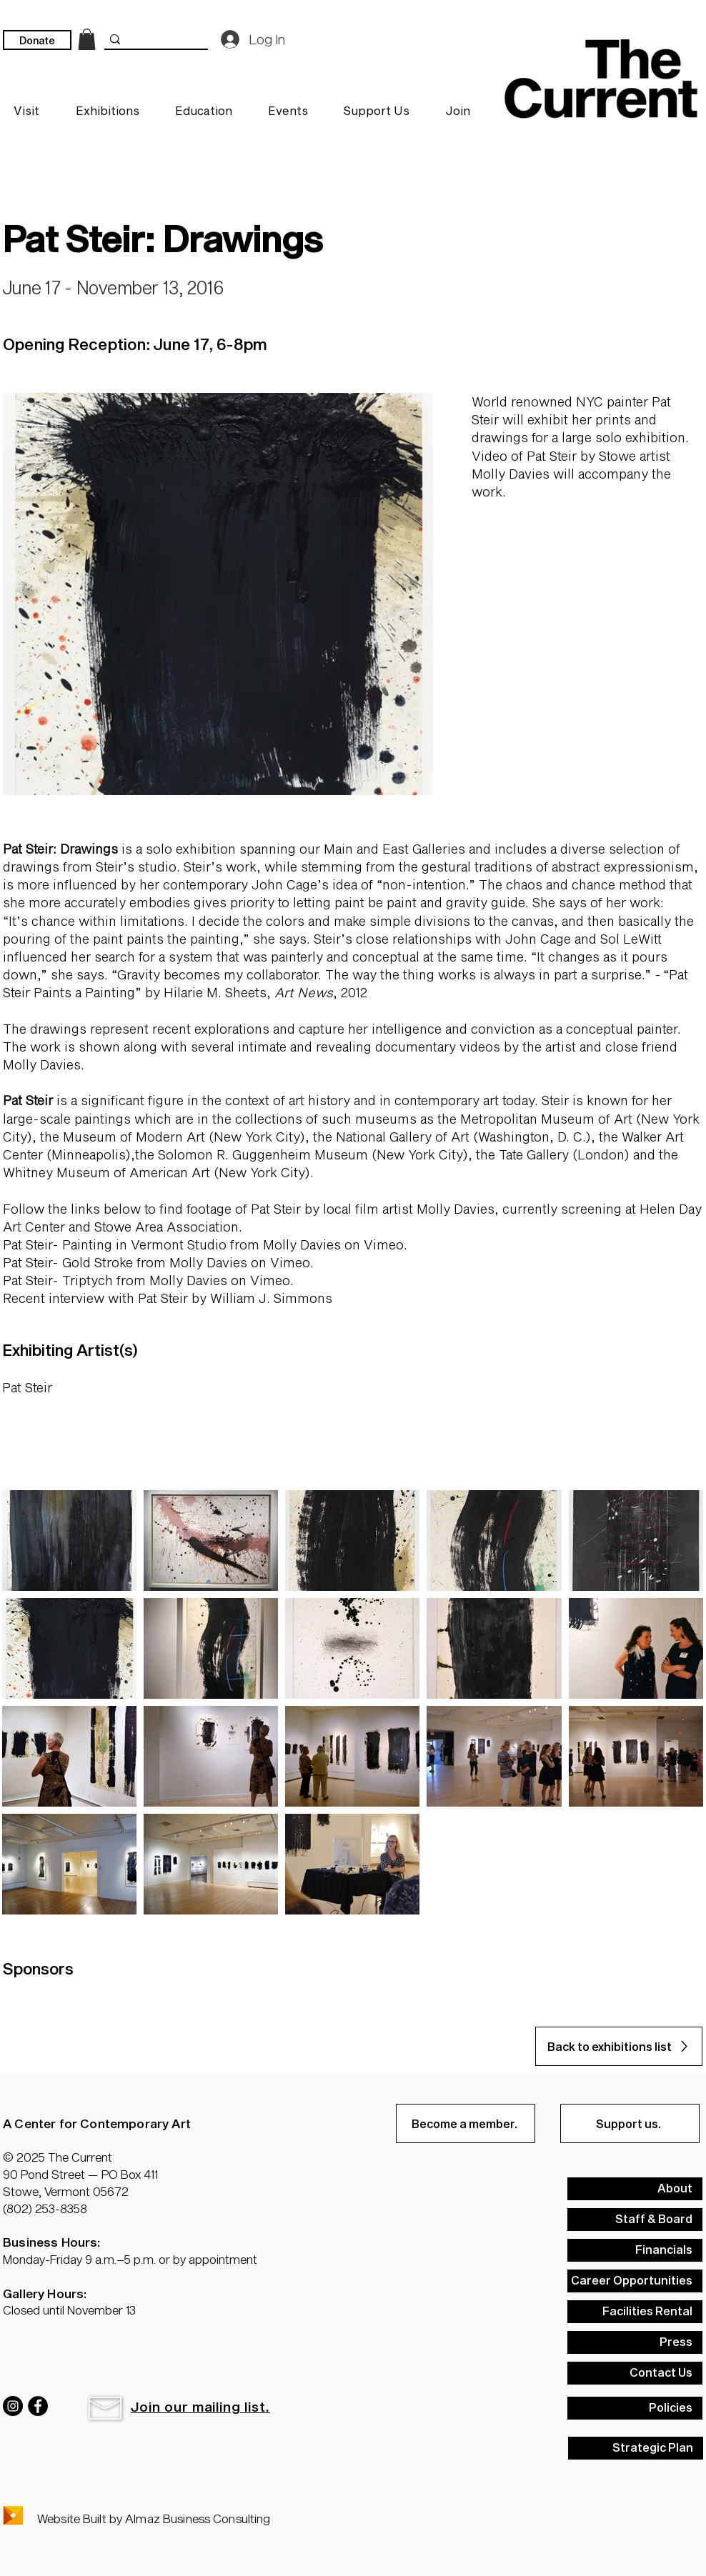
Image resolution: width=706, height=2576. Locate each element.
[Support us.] (630, 2123)
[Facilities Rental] (634, 2311)
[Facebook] (38, 2406)
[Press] (634, 2342)
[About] (634, 2188)
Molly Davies (302, 1244)
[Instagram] (13, 2406)
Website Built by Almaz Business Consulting (153, 2518)
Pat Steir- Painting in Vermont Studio (115, 1244)
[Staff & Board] (634, 2219)
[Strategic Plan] (635, 2448)
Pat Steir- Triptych (58, 1280)
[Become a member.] (465, 2123)
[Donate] (37, 40)
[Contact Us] (634, 2373)
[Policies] (634, 2408)
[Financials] (634, 2250)
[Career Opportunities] (634, 2281)
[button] (105, 2408)
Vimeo (384, 1244)
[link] (87, 39)
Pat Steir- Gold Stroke (68, 1262)
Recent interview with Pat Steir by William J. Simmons (167, 1298)
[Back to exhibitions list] (618, 2046)
